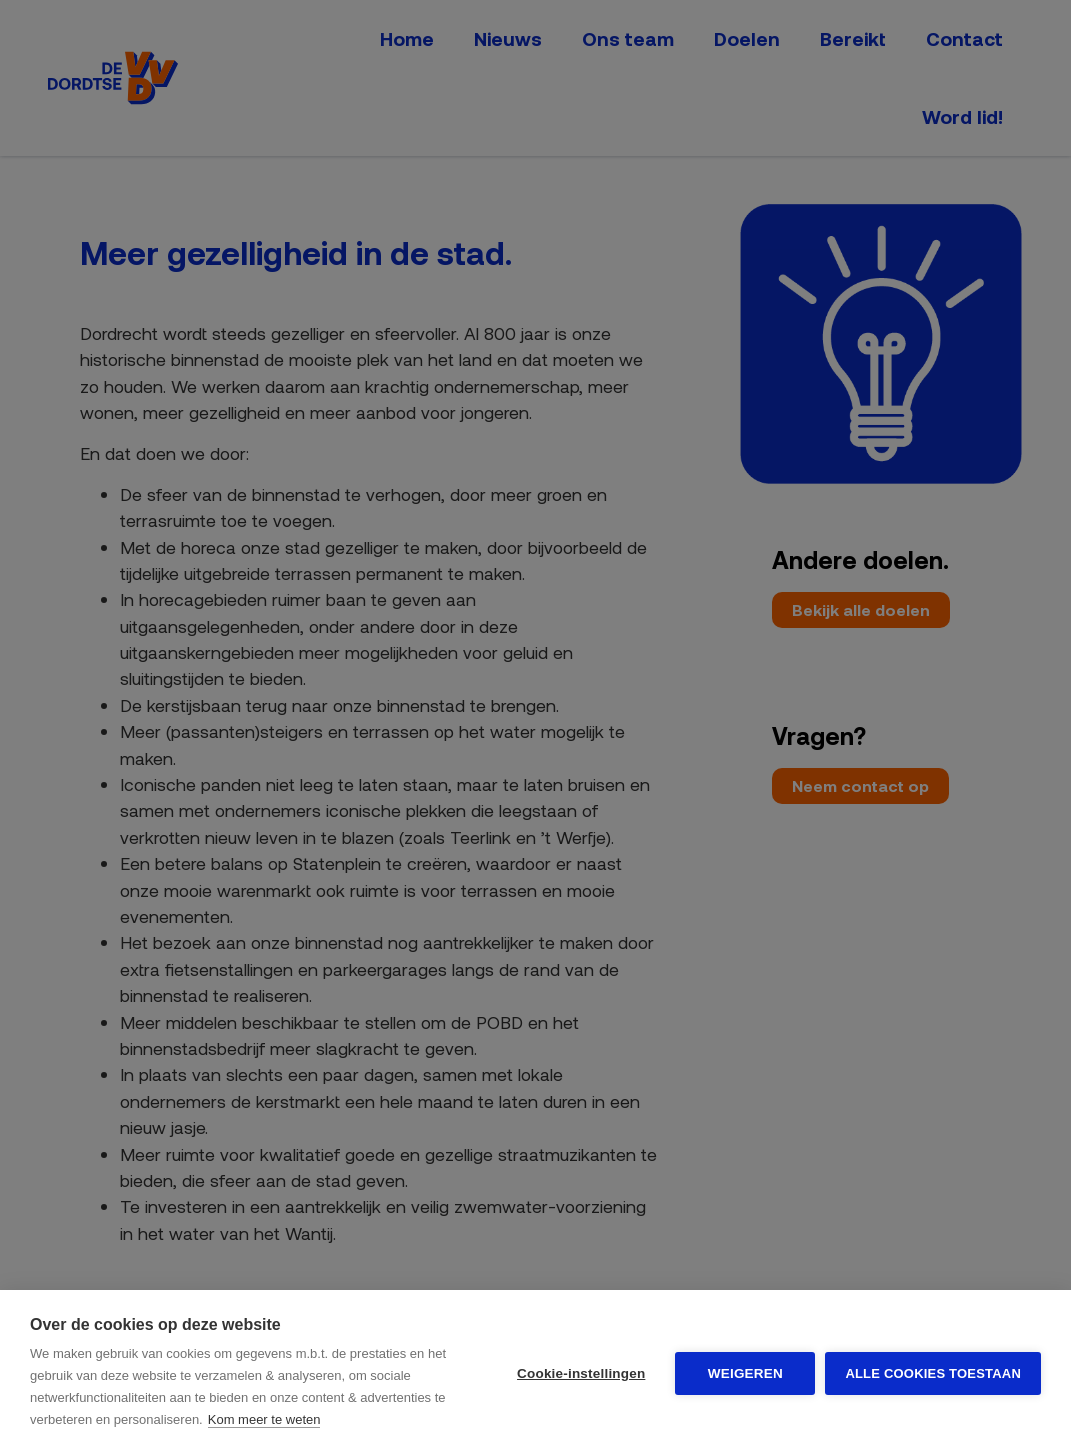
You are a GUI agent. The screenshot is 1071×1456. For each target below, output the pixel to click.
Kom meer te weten (264, 1419)
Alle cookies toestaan (933, 1373)
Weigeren (745, 1373)
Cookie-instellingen (581, 1373)
